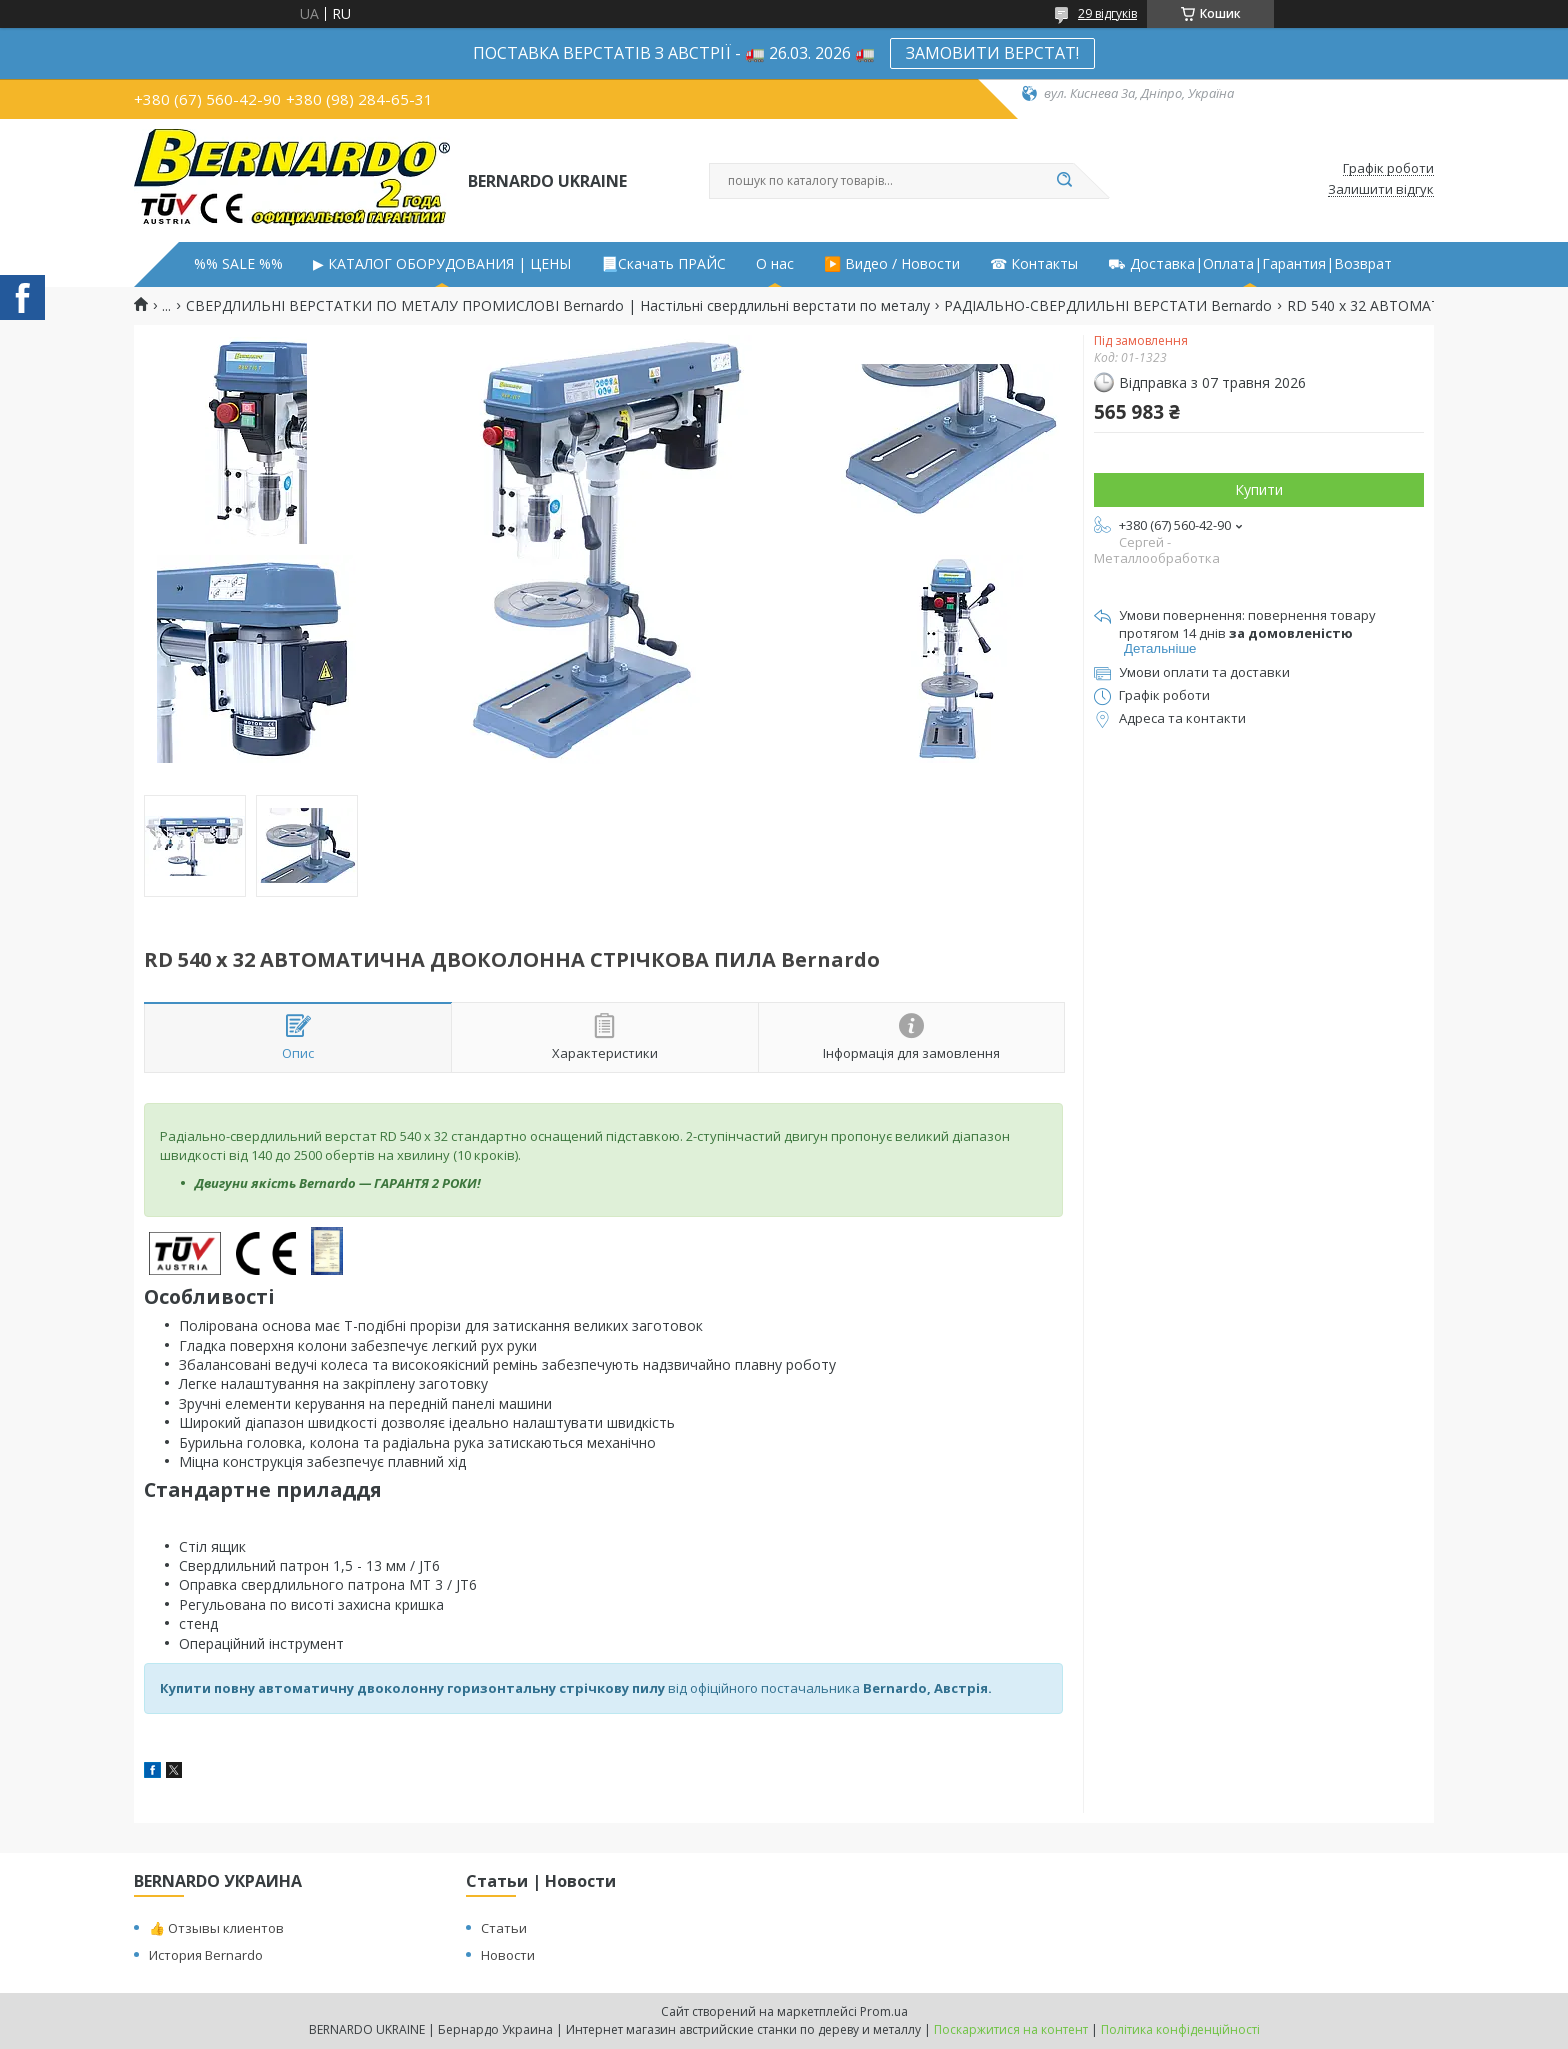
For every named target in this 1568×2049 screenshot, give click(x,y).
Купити (1259, 489)
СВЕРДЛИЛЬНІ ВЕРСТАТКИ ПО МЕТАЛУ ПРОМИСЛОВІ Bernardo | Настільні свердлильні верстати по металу (558, 306)
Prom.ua (884, 2011)
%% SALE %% (238, 264)
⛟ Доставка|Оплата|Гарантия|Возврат (1250, 264)
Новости (508, 1955)
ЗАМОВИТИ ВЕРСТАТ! (992, 53)
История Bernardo (206, 1955)
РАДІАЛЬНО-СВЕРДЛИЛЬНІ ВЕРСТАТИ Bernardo (1108, 306)
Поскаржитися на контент (1011, 2029)
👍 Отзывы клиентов (216, 1928)
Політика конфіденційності (1180, 2029)
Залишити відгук (1381, 190)
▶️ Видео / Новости (892, 264)
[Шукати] (1064, 181)
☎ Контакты (1034, 264)
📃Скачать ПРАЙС (663, 264)
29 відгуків (1107, 13)
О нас (775, 264)
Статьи (504, 1928)
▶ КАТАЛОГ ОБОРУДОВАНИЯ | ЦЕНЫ (442, 264)
